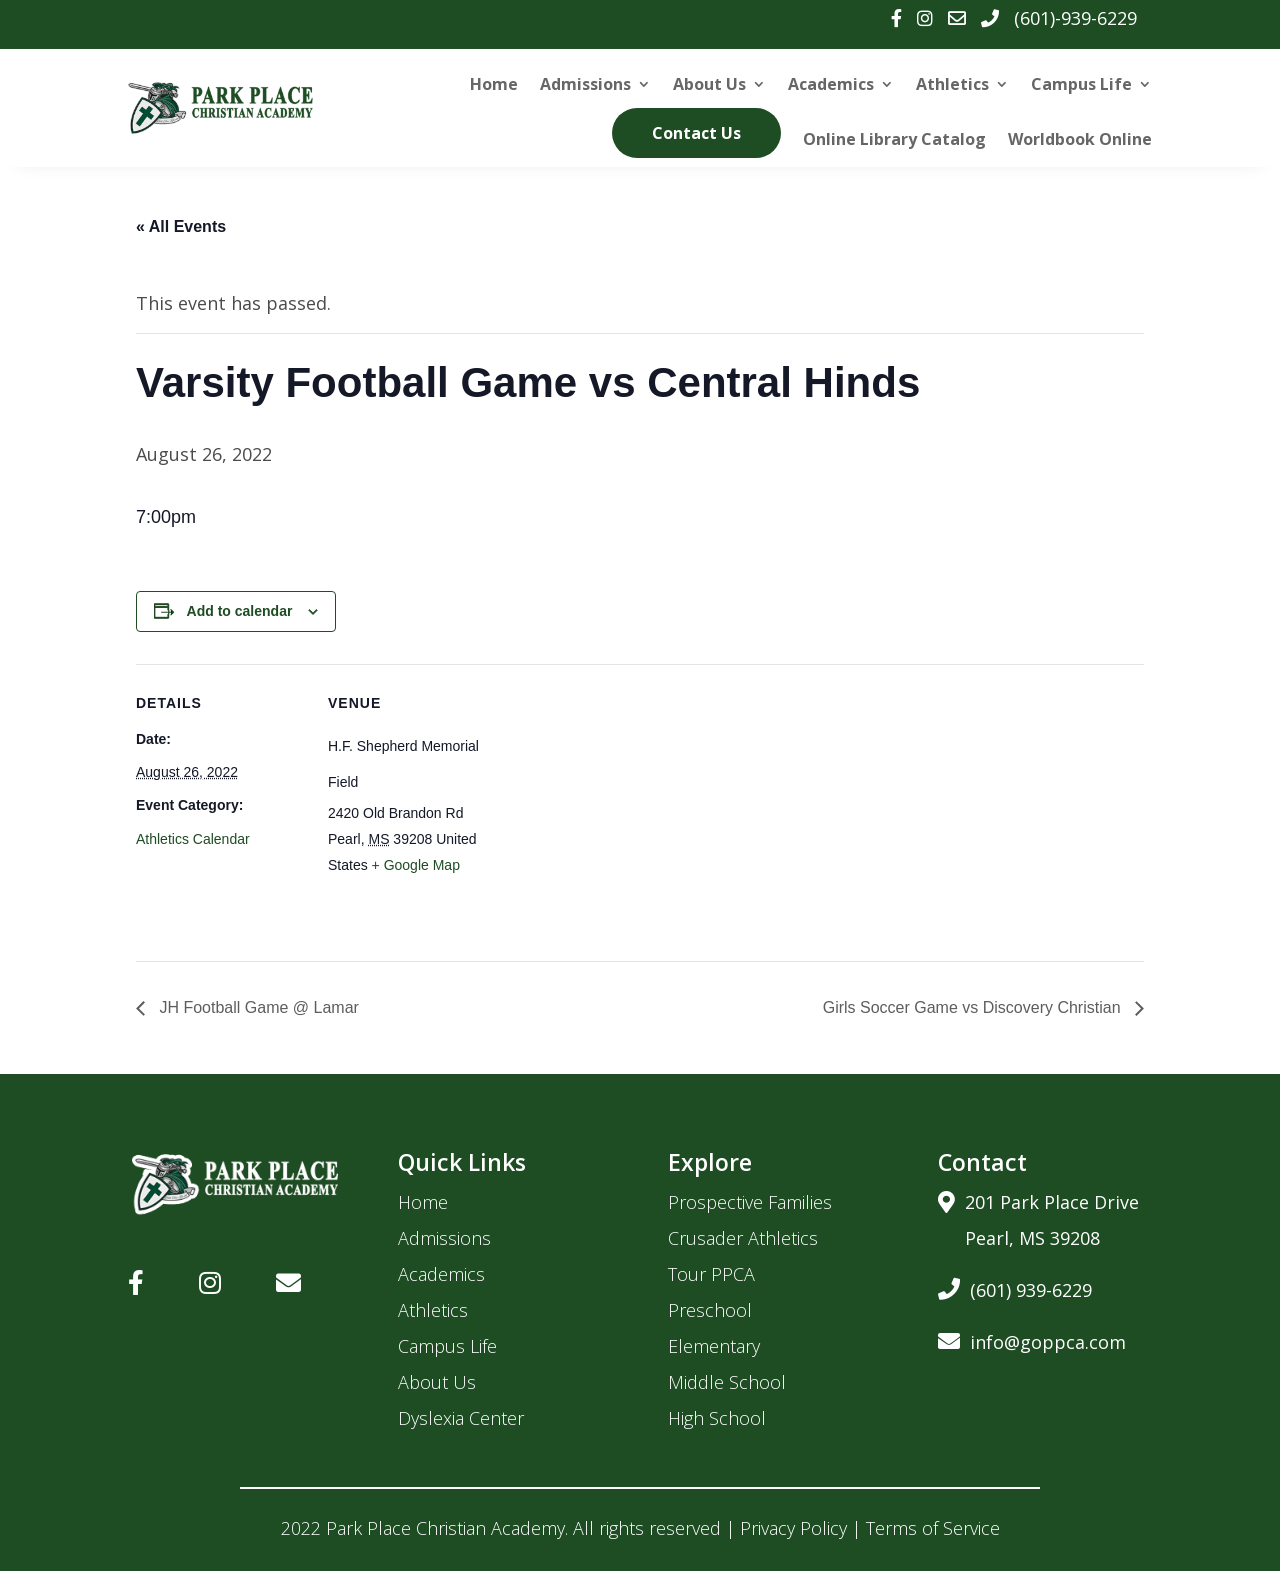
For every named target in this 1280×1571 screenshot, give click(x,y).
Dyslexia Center (461, 1418)
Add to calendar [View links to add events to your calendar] (240, 611)
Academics (831, 84)
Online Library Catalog (894, 139)
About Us (709, 84)
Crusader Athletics (743, 1238)
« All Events (181, 226)
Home (494, 84)
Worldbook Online (1080, 139)
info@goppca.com (1032, 1338)
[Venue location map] (625, 802)
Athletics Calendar (193, 839)
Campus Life (1081, 84)
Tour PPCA (711, 1274)
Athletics (952, 84)
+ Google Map (416, 865)
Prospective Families (750, 1202)
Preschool (710, 1310)
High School (717, 1418)
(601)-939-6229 (1075, 18)
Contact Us (696, 133)
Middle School (727, 1382)
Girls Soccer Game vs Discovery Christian (974, 1007)
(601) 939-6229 (1015, 1286)
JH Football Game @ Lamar (257, 1007)
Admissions (585, 84)
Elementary (714, 1346)
